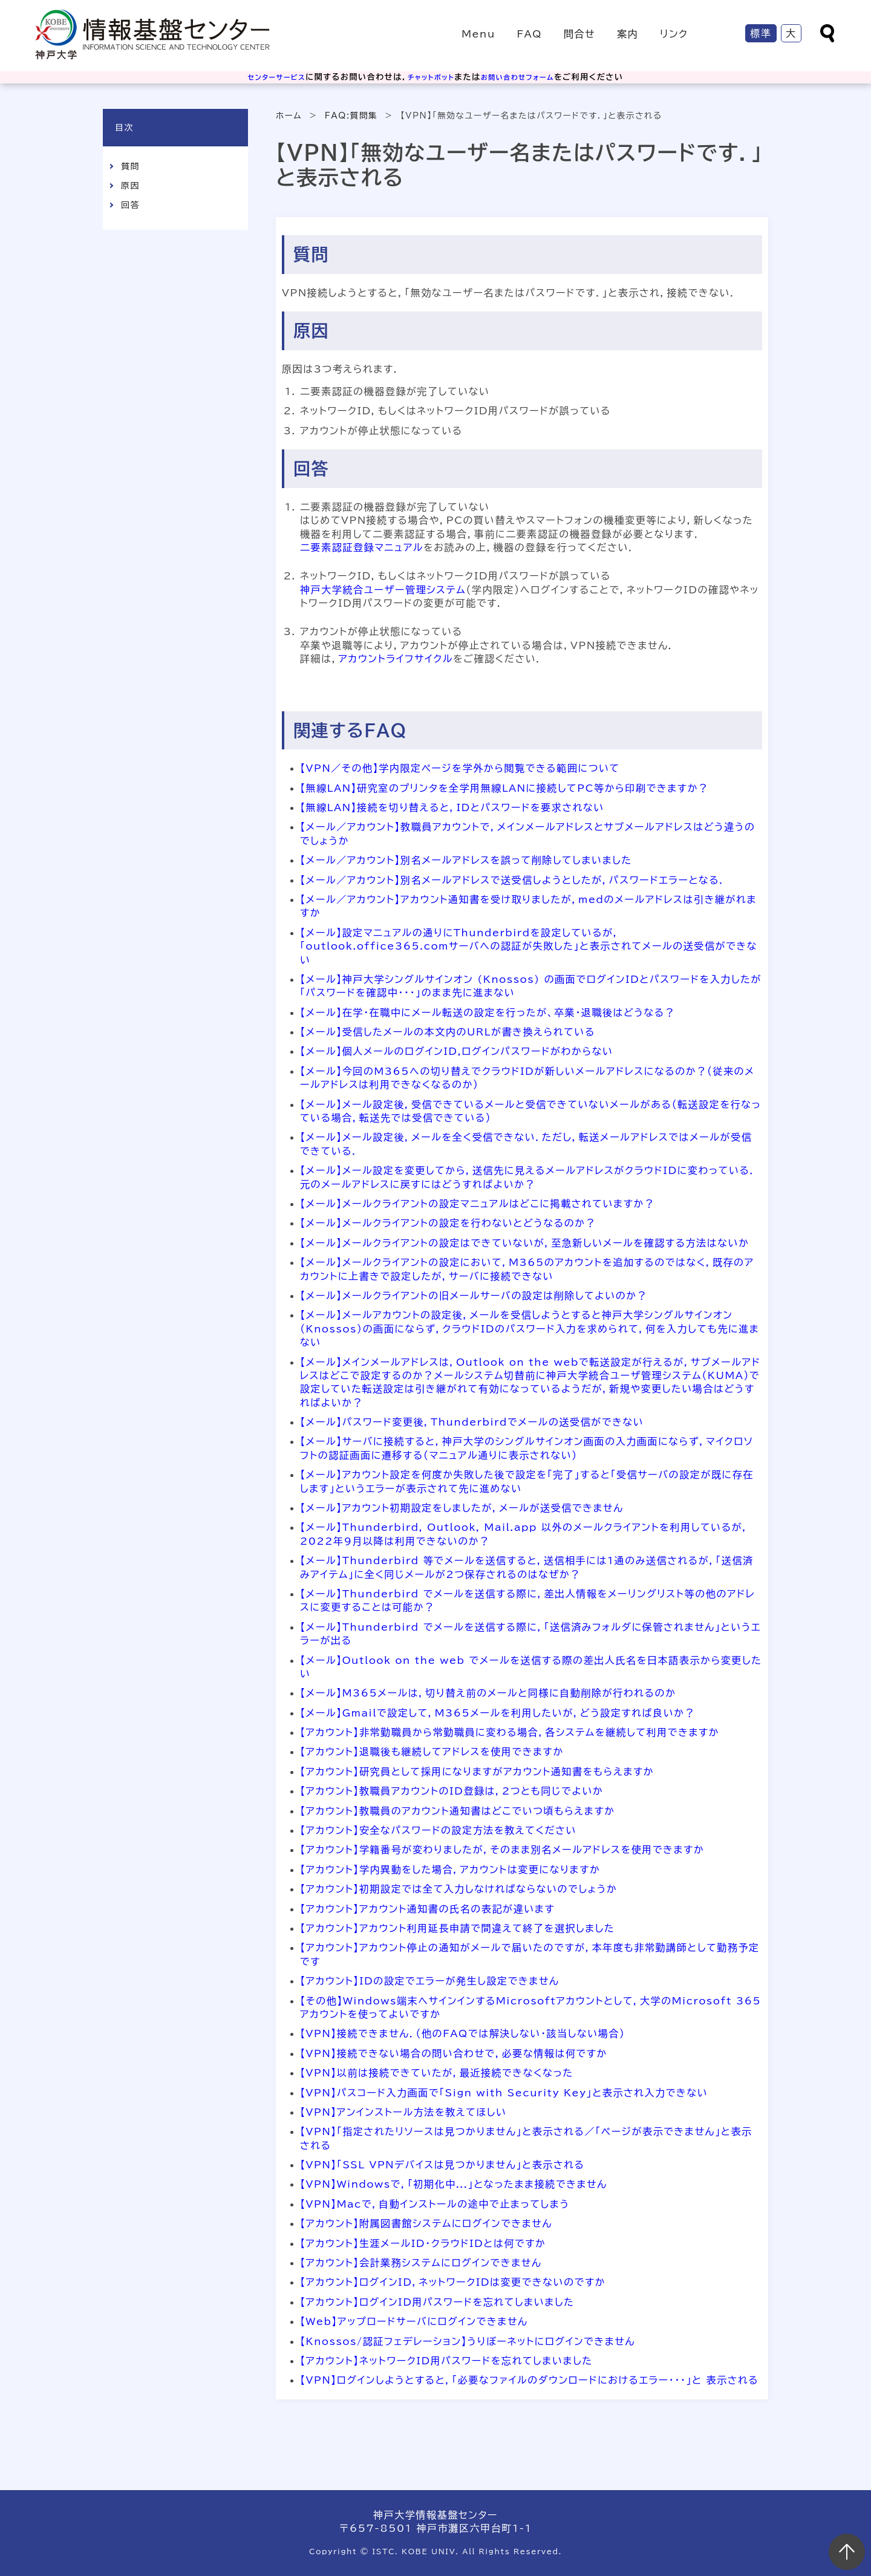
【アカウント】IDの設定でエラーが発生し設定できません (429, 1981)
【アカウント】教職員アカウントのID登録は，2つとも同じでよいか (451, 1791)
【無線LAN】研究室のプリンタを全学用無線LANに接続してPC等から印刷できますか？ (504, 788)
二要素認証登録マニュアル (361, 547)
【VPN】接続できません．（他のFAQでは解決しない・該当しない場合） (462, 2033)
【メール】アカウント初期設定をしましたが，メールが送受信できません (462, 1508)
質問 (130, 166)
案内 (627, 34)
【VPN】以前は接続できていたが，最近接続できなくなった (436, 2073)
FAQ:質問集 (351, 115)
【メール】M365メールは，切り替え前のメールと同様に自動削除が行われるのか (488, 1693)
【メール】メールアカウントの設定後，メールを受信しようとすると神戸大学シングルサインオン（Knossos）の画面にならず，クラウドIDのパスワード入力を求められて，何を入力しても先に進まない (529, 1328)
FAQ (529, 34)
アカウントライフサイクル (396, 659)
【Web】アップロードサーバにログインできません (414, 2321)
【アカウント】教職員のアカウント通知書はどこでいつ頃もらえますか (457, 1811)
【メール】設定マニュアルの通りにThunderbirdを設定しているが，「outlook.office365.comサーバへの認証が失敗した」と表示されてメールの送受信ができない (528, 946)
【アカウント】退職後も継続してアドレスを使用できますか (432, 1751)
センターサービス (267, 77)
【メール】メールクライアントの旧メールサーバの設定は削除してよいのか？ (473, 1295)
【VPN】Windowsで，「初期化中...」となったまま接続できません (453, 2184)
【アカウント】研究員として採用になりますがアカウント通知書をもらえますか (477, 1771)
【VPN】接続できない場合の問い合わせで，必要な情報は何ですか (453, 2053)
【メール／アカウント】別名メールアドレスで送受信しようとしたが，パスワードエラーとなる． (513, 880)
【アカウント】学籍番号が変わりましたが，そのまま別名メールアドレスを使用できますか (502, 1849)
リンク (674, 34)
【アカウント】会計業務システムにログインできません (421, 2263)
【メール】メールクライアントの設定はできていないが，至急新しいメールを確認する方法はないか (524, 1243)
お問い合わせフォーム (526, 77)
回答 (130, 205)
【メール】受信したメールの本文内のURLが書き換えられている (447, 1032)
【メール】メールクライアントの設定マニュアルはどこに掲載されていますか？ (477, 1203)
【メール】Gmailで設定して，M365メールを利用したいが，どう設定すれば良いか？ (497, 1713)
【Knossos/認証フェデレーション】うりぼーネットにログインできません (467, 2341)
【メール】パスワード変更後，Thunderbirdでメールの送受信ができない (472, 1422)
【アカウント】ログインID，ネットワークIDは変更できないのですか (452, 2282)
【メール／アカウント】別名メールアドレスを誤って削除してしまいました (466, 860)
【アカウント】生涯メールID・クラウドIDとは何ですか (423, 2243)
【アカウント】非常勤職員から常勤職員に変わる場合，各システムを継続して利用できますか (509, 1732)
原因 (130, 185)
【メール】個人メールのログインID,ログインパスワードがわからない (456, 1051)
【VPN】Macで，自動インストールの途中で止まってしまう (435, 2204)
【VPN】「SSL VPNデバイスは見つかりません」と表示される (442, 2165)
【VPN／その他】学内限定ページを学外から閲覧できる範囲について (460, 768)
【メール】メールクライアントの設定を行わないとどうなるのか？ (448, 1223)
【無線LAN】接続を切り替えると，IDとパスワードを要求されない (452, 807)
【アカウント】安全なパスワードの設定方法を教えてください (438, 1830)
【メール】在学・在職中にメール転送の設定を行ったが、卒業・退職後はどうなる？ (487, 1012)
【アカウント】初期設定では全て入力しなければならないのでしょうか (458, 1889)
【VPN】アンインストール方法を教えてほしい (403, 2112)
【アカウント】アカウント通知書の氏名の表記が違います (427, 1909)
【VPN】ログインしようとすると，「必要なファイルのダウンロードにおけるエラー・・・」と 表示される (529, 2380)
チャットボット (430, 77)
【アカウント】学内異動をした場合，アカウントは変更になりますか (450, 1869)
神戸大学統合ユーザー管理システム (383, 590)
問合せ (579, 34)
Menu (478, 34)
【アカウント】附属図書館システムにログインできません (426, 2223)
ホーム (289, 115)
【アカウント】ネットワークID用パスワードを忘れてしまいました (446, 2361)
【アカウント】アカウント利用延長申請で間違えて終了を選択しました (457, 1928)
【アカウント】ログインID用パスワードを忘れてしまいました (437, 2302)
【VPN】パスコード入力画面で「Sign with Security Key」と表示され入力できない (504, 2093)
